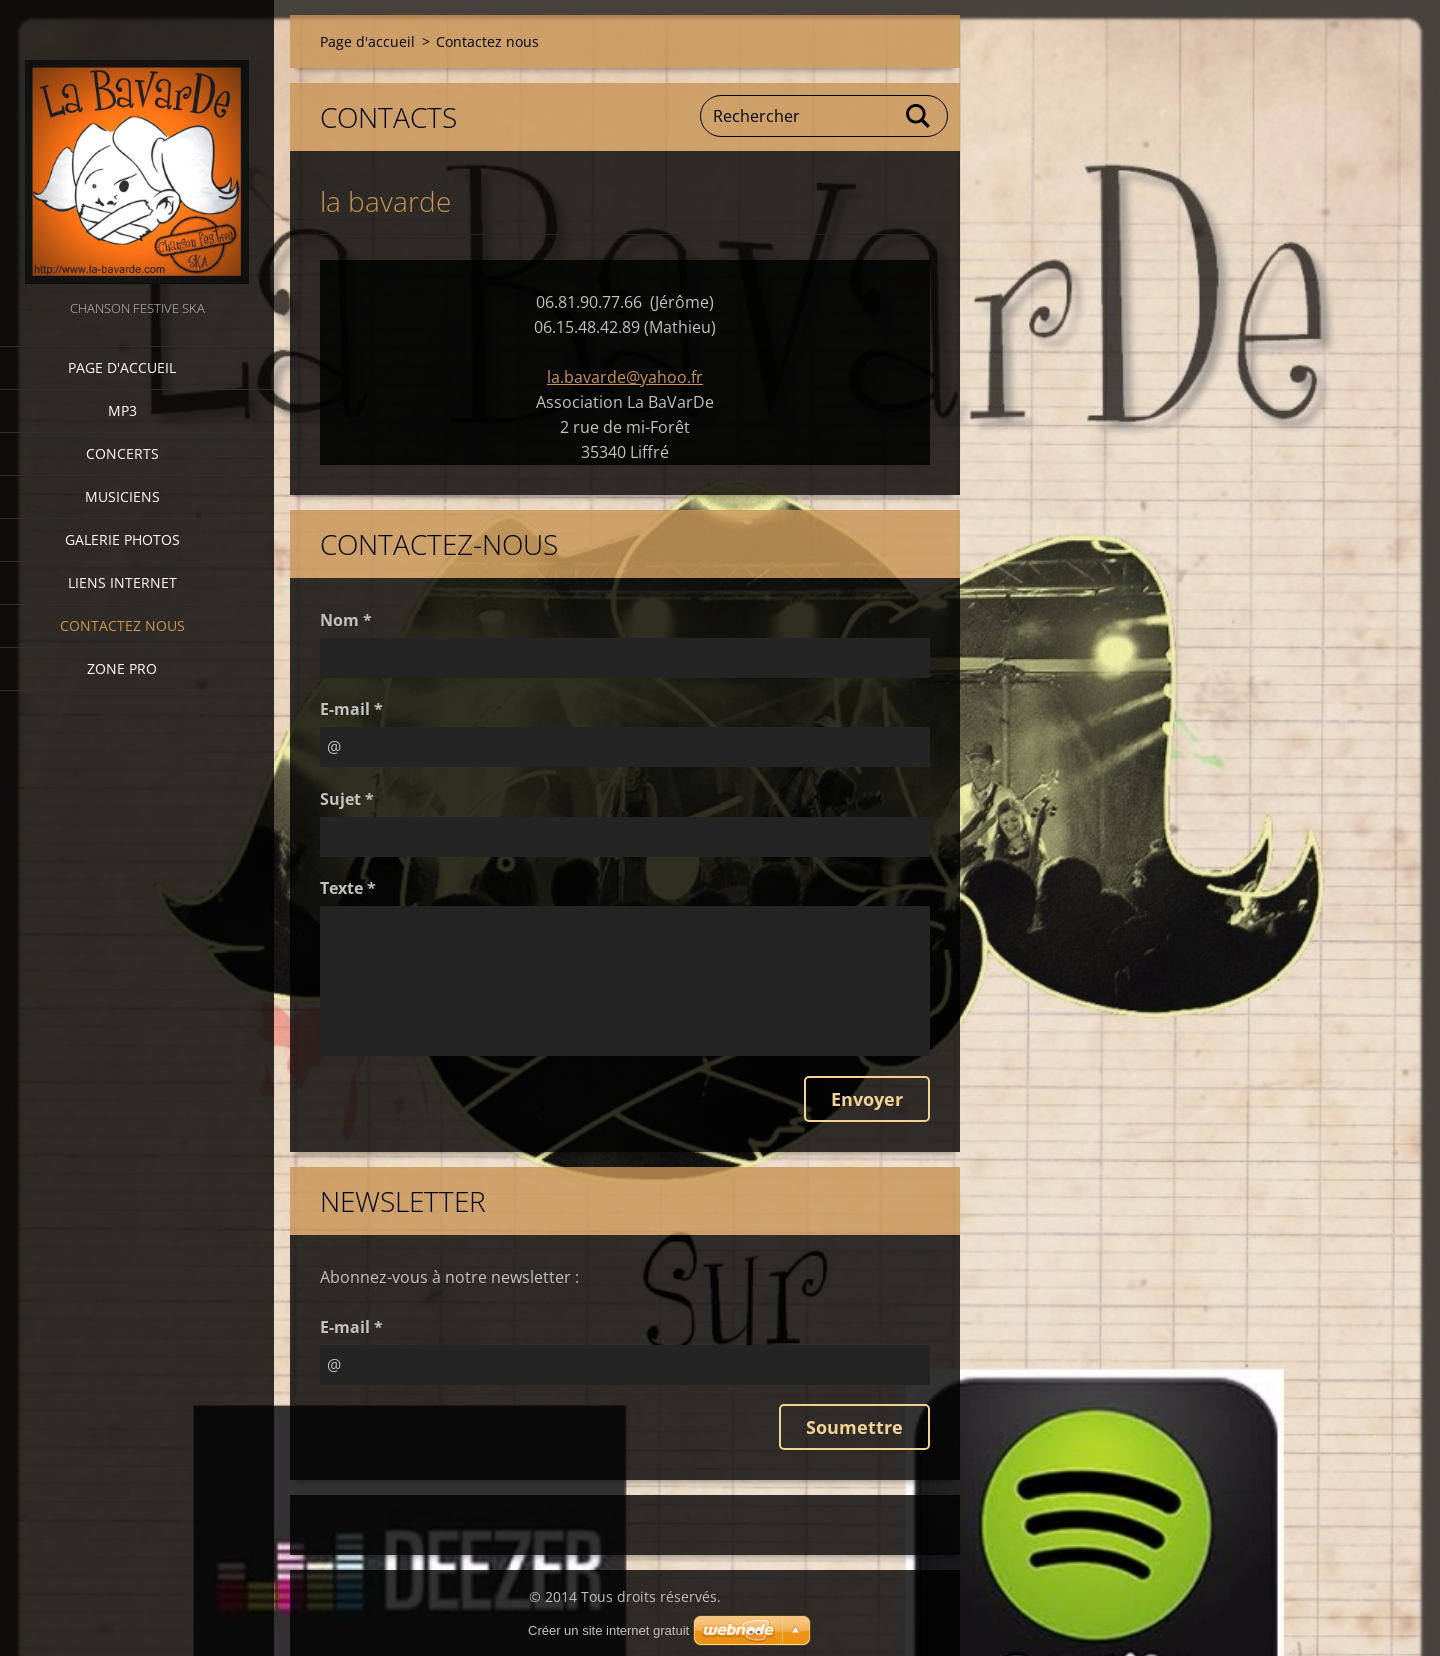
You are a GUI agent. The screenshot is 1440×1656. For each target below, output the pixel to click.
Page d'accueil (122, 367)
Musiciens (122, 496)
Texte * (348, 888)
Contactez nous (122, 625)
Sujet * (347, 799)
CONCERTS (122, 453)
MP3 (122, 410)
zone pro (122, 668)
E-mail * (351, 709)
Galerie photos (122, 539)
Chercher (919, 116)
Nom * (346, 620)
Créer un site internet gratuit (608, 1630)
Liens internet (122, 582)
